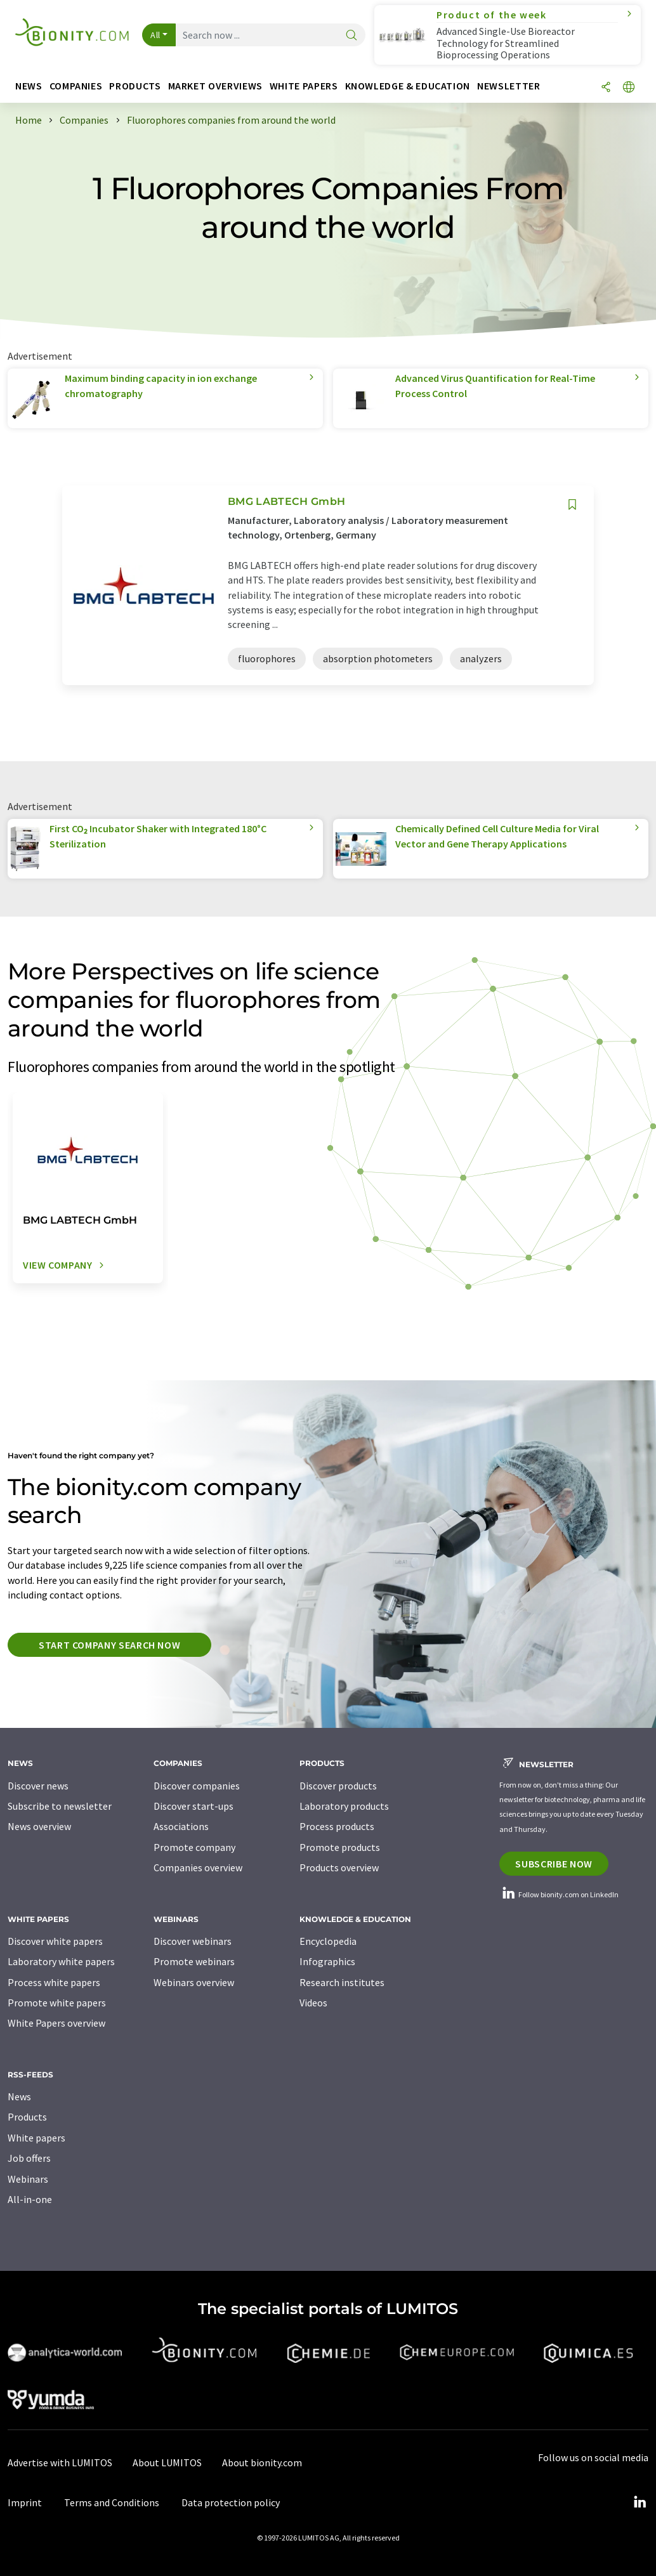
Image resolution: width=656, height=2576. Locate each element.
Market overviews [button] (215, 86)
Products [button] (135, 86)
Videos (313, 2002)
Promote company (194, 1847)
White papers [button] (304, 86)
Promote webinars (194, 1961)
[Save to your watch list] (572, 504)
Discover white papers (55, 1941)
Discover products (338, 1785)
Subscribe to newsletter (60, 1806)
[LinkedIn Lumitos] (639, 2502)
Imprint (25, 2502)
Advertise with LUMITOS (60, 2462)
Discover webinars (193, 1941)
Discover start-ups (193, 1806)
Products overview (339, 1867)
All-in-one (30, 2199)
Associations (181, 1826)
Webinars (28, 2179)
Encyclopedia (328, 1941)
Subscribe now (553, 1863)
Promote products (339, 1847)
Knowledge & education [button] (407, 86)
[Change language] (629, 88)
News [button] (29, 86)
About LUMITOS (167, 2462)
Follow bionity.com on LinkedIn (559, 1894)
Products (27, 2116)
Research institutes (341, 1982)
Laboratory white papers (61, 1961)
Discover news (38, 1785)
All (155, 35)
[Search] (351, 36)
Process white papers (54, 1982)
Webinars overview (194, 1982)
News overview (39, 1826)
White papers (36, 2137)
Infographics (327, 1961)
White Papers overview (56, 2023)
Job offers (29, 2158)
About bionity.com (262, 2462)
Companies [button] (76, 86)
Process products (336, 1826)
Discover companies (197, 1785)
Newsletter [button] (508, 86)
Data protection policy (230, 2502)
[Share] (606, 88)
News (19, 2096)
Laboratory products (344, 1806)
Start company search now (109, 1644)
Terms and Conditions (111, 2502)
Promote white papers (57, 2002)
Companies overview (198, 1867)
